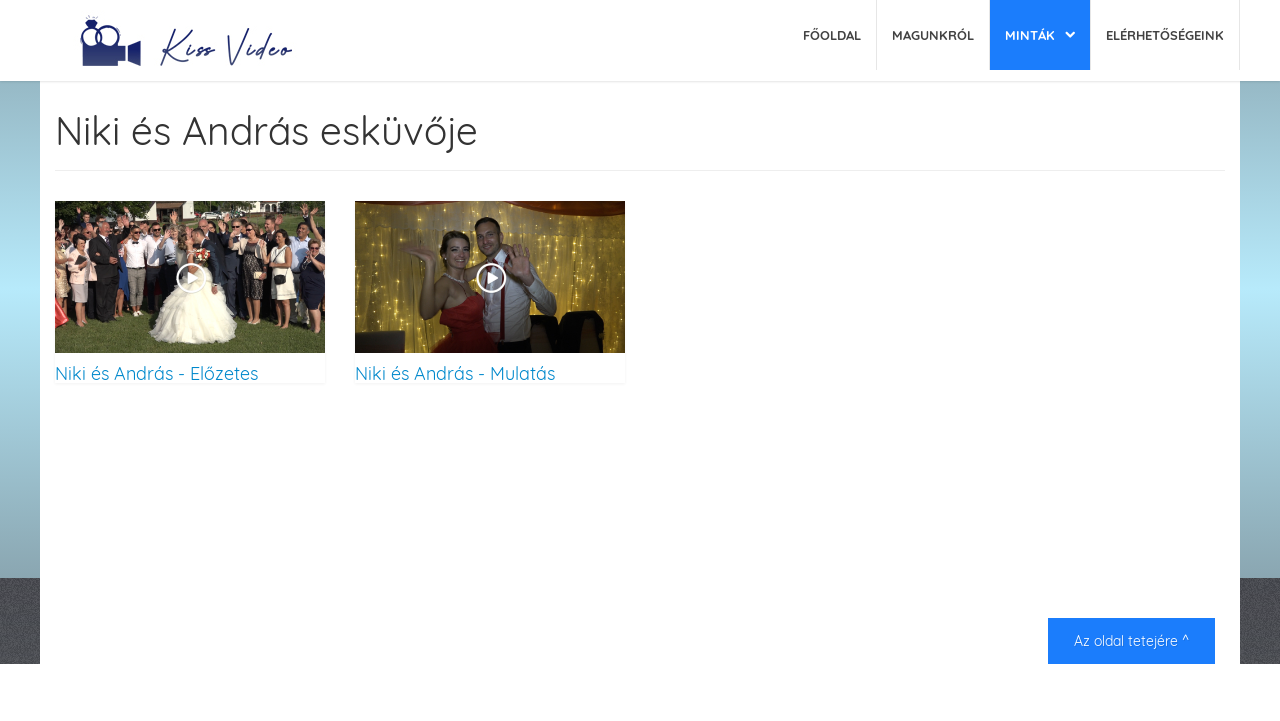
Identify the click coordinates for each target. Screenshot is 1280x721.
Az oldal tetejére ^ (1131, 641)
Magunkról (933, 35)
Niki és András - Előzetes (156, 373)
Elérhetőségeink (1165, 35)
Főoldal (832, 35)
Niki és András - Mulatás (455, 373)
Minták (1030, 35)
